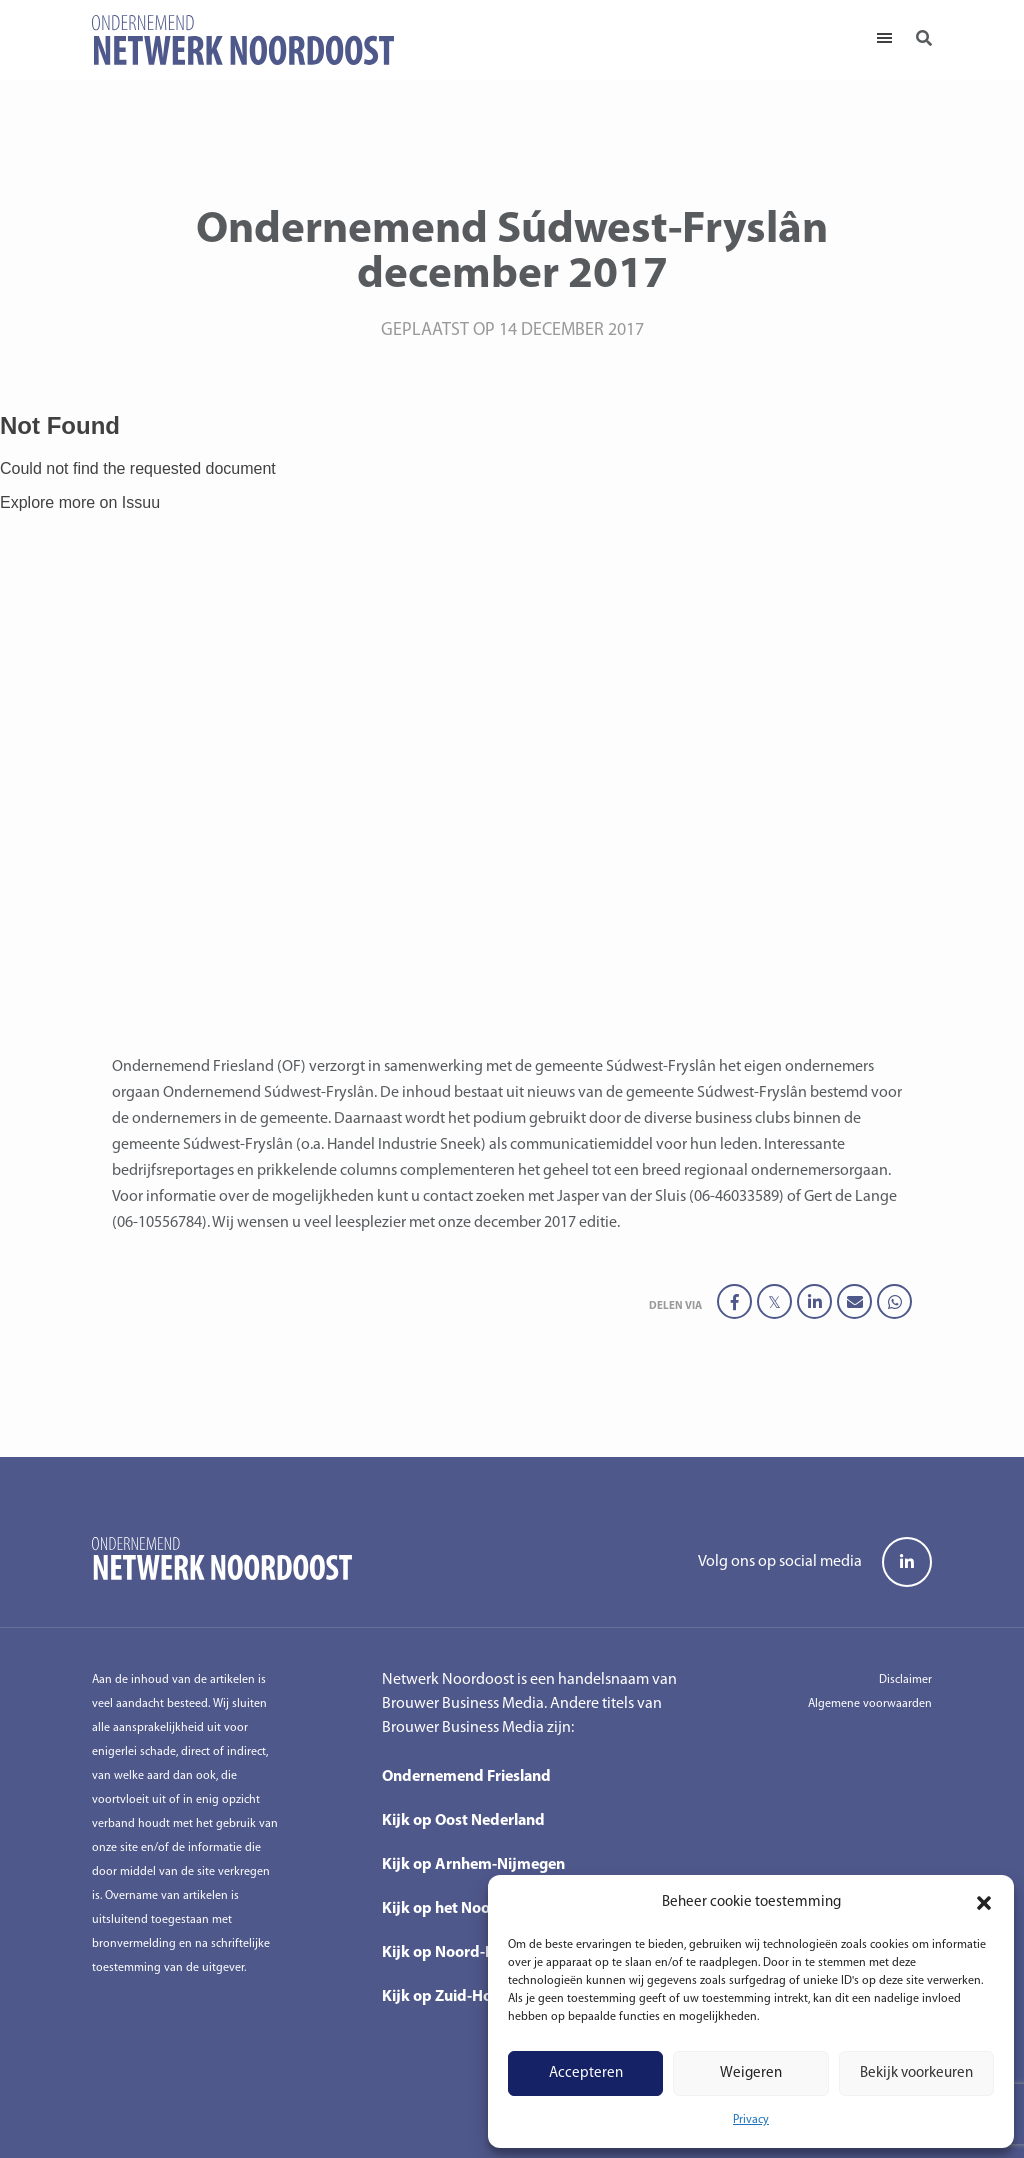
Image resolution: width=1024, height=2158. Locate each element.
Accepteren (586, 2073)
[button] (984, 1903)
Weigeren (751, 2073)
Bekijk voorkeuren (916, 2073)
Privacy (751, 2120)
